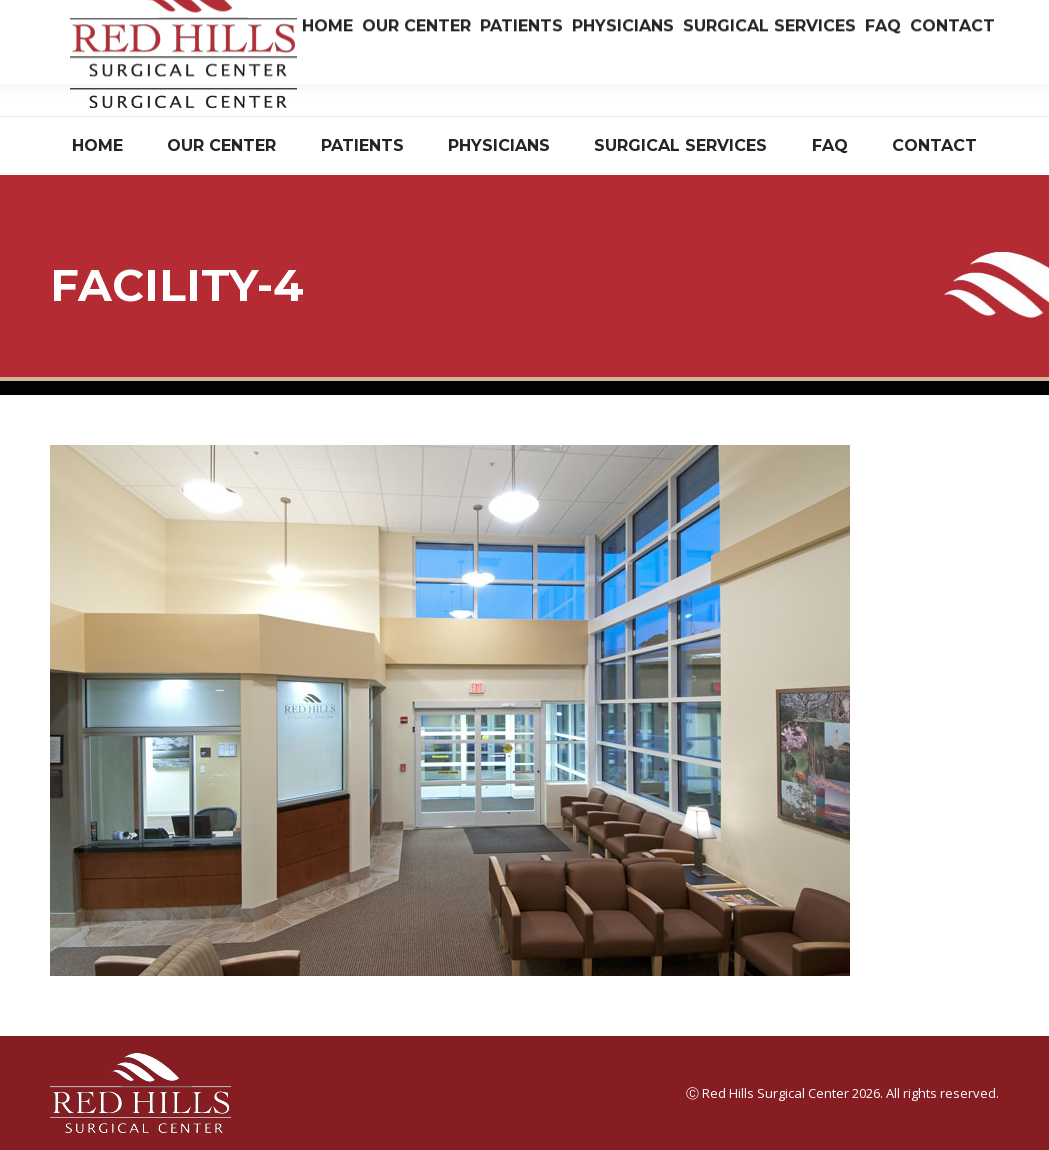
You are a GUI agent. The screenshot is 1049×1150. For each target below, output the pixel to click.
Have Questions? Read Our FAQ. (900, 73)
